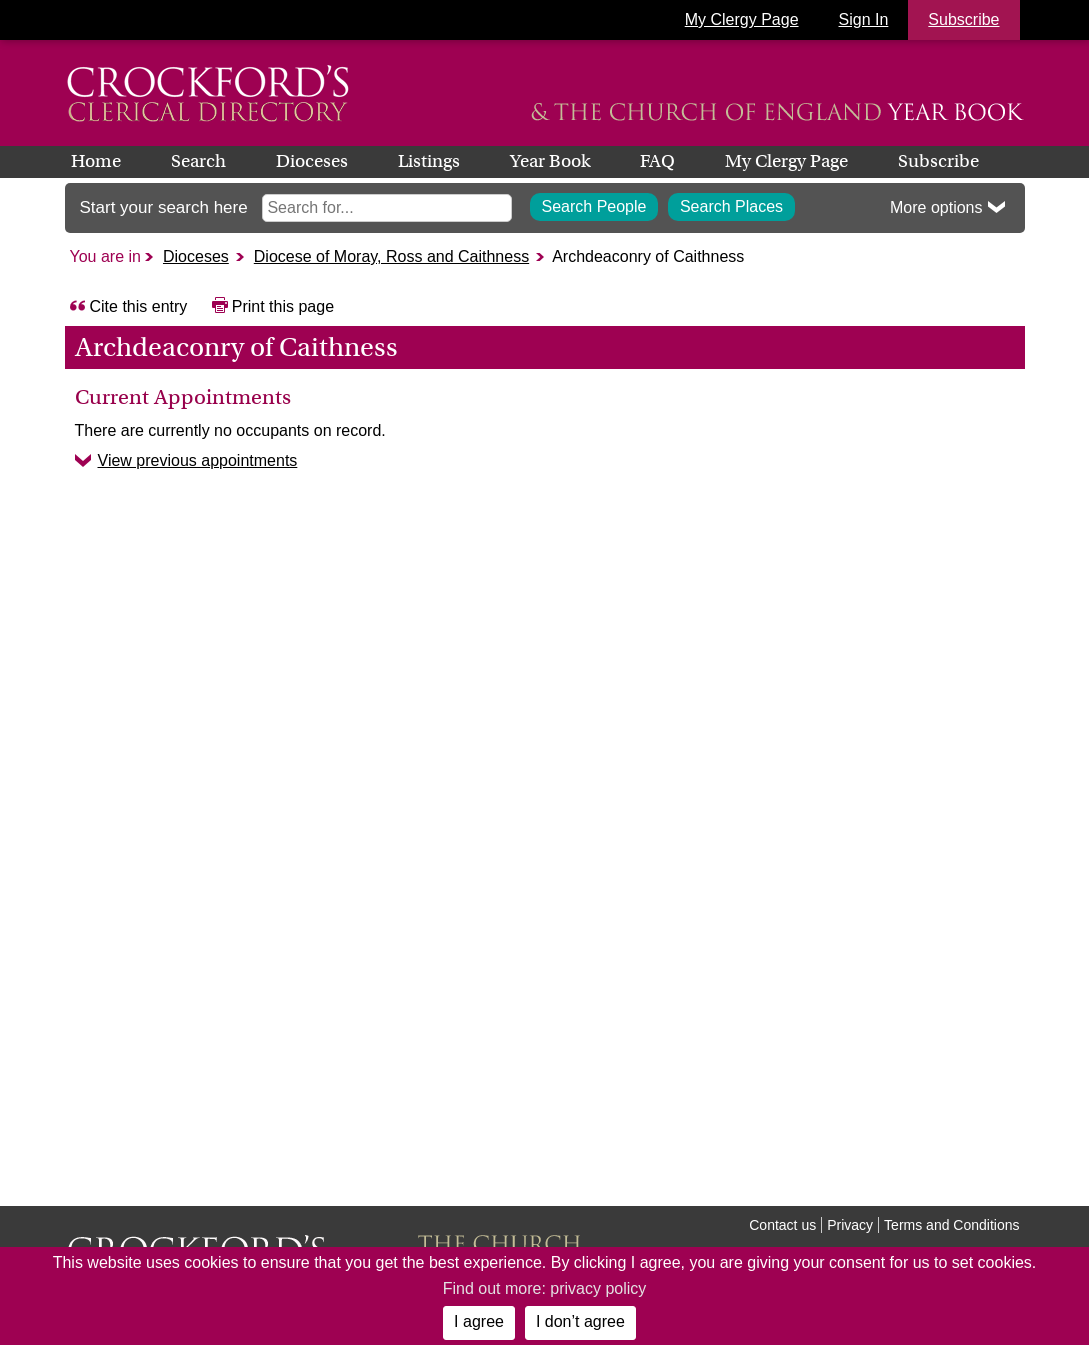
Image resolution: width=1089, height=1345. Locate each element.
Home (96, 161)
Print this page (283, 306)
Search (198, 161)
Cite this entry (139, 306)
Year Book (550, 161)
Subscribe (938, 161)
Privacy (850, 1225)
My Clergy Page (742, 19)
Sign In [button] (864, 19)
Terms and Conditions (951, 1225)
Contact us (782, 1225)
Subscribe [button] (963, 19)
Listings (429, 161)
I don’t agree (580, 1321)
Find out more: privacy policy (545, 1288)
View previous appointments (198, 460)
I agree (479, 1321)
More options (936, 207)
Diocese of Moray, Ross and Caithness (391, 256)
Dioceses (312, 161)
